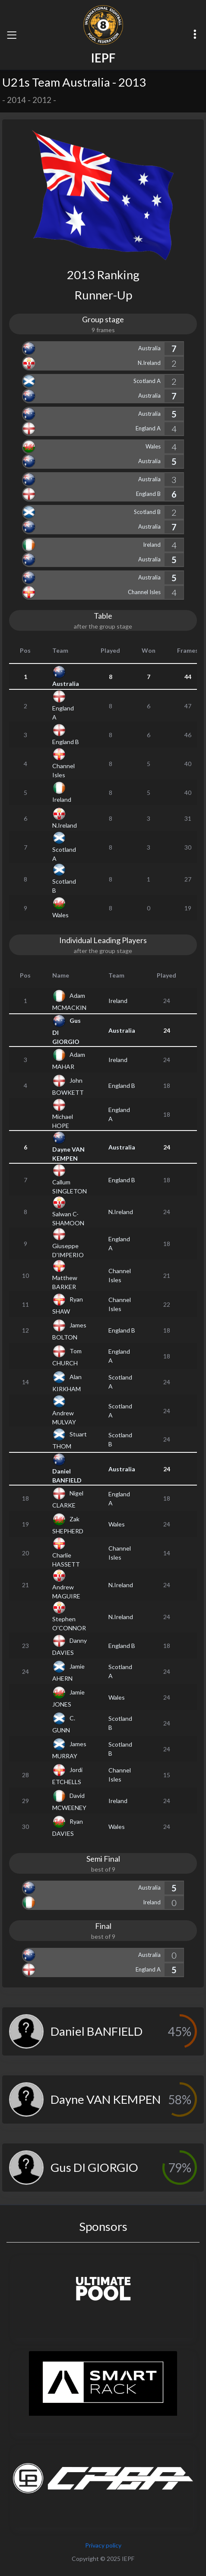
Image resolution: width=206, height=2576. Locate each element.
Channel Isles (144, 592)
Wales (153, 446)
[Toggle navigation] (11, 35)
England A (148, 428)
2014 (16, 100)
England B (148, 493)
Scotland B (147, 511)
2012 (41, 100)
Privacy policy (103, 2545)
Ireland (152, 544)
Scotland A (147, 380)
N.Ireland (149, 362)
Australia (149, 348)
